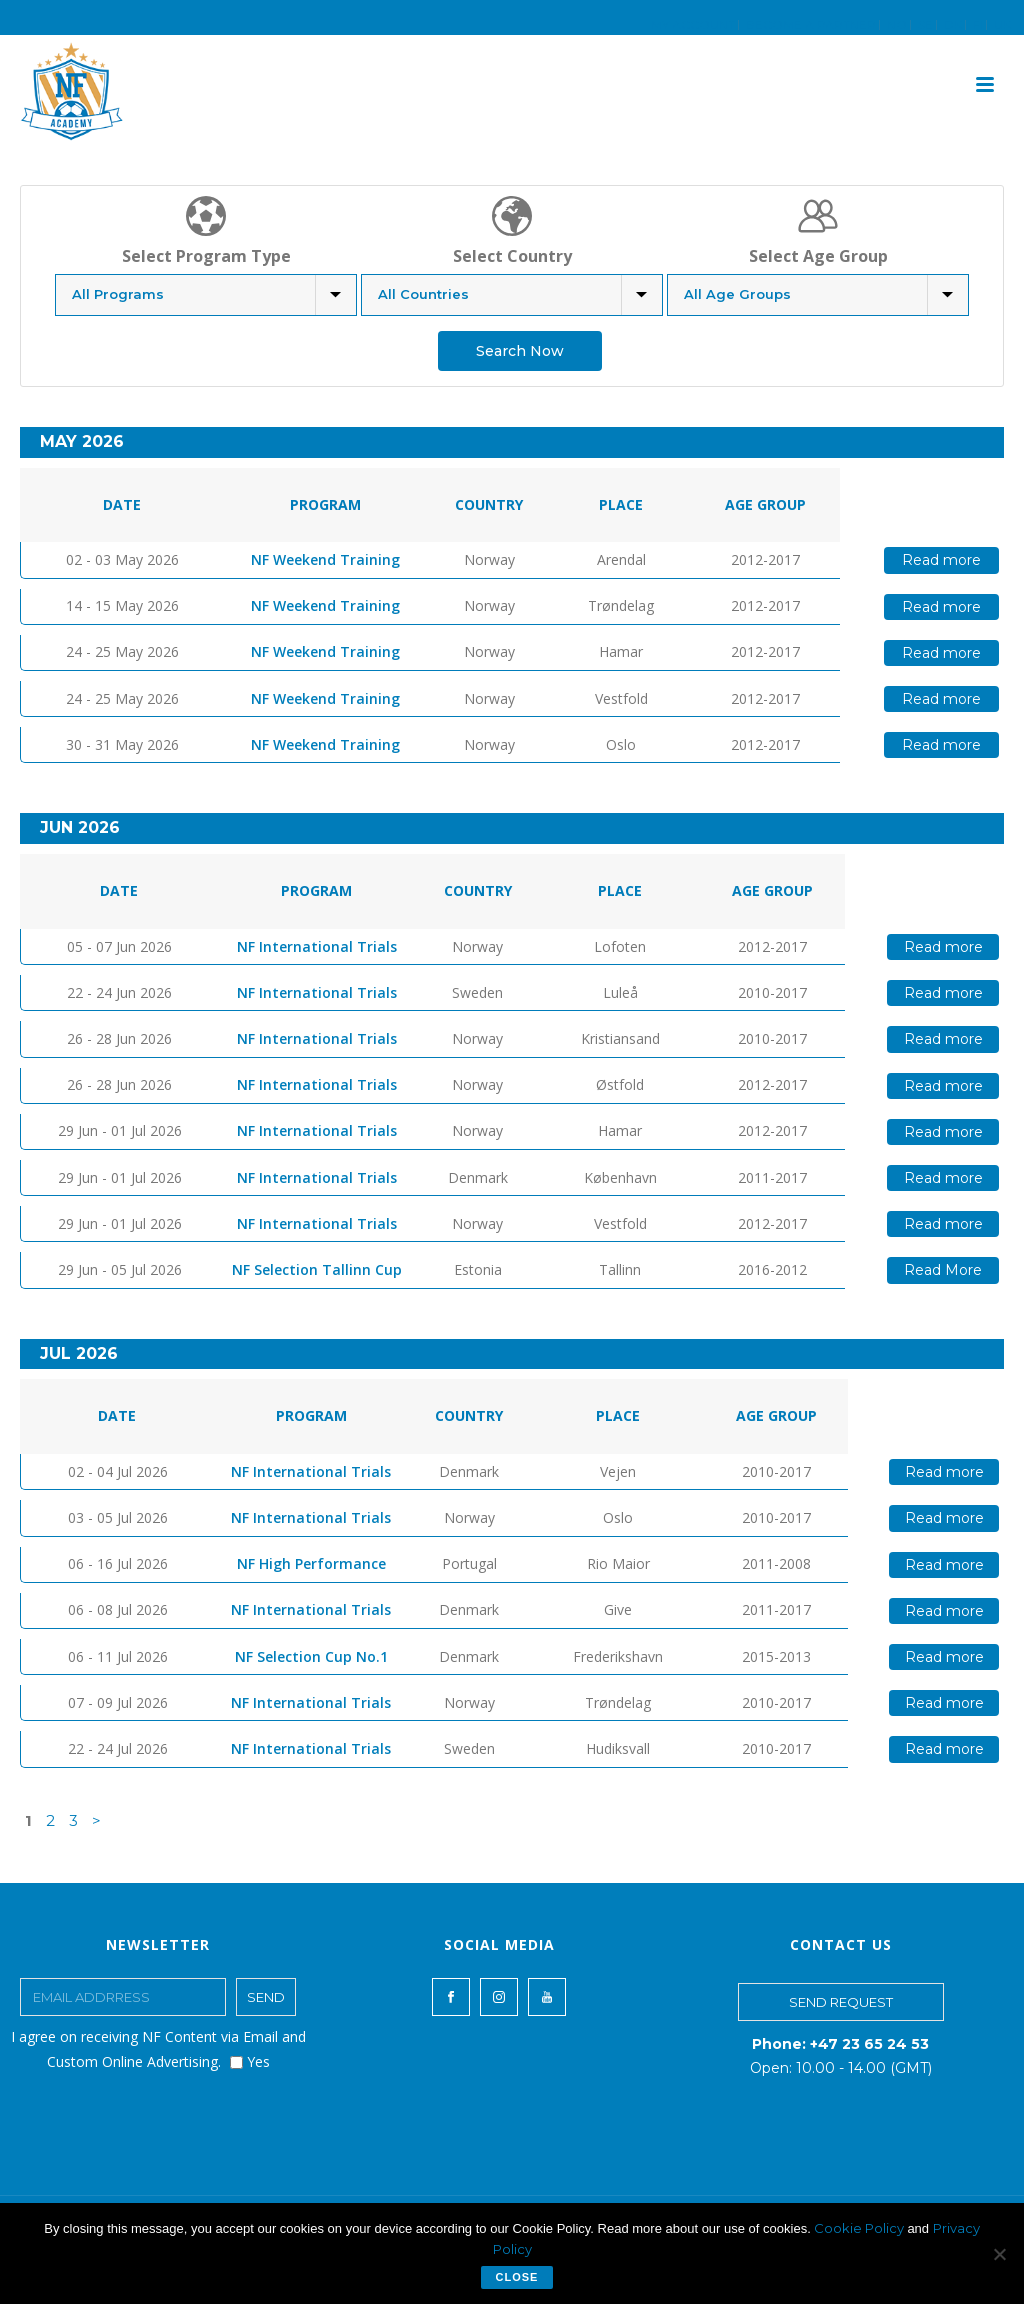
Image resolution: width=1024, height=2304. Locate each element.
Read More (943, 1270)
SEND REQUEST (841, 2002)
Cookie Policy (860, 2228)
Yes (250, 2061)
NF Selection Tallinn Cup (317, 1269)
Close (517, 2277)
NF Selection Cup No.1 (311, 1656)
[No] (999, 2254)
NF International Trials (317, 946)
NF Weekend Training (325, 559)
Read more (941, 560)
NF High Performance (311, 1563)
